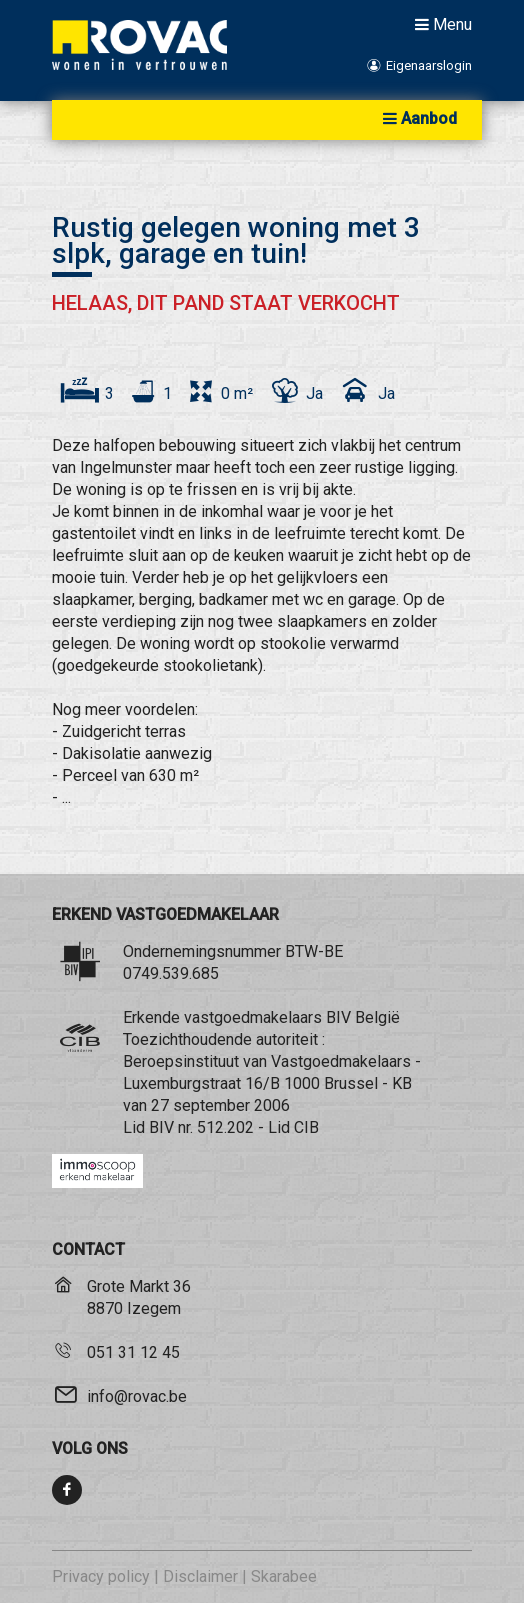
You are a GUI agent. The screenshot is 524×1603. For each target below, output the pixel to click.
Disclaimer (200, 1576)
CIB (306, 1127)
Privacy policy (101, 1576)
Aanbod (418, 118)
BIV (161, 1127)
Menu (441, 24)
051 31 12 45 (133, 1352)
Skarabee (284, 1576)
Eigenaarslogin (418, 65)
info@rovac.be (137, 1396)
